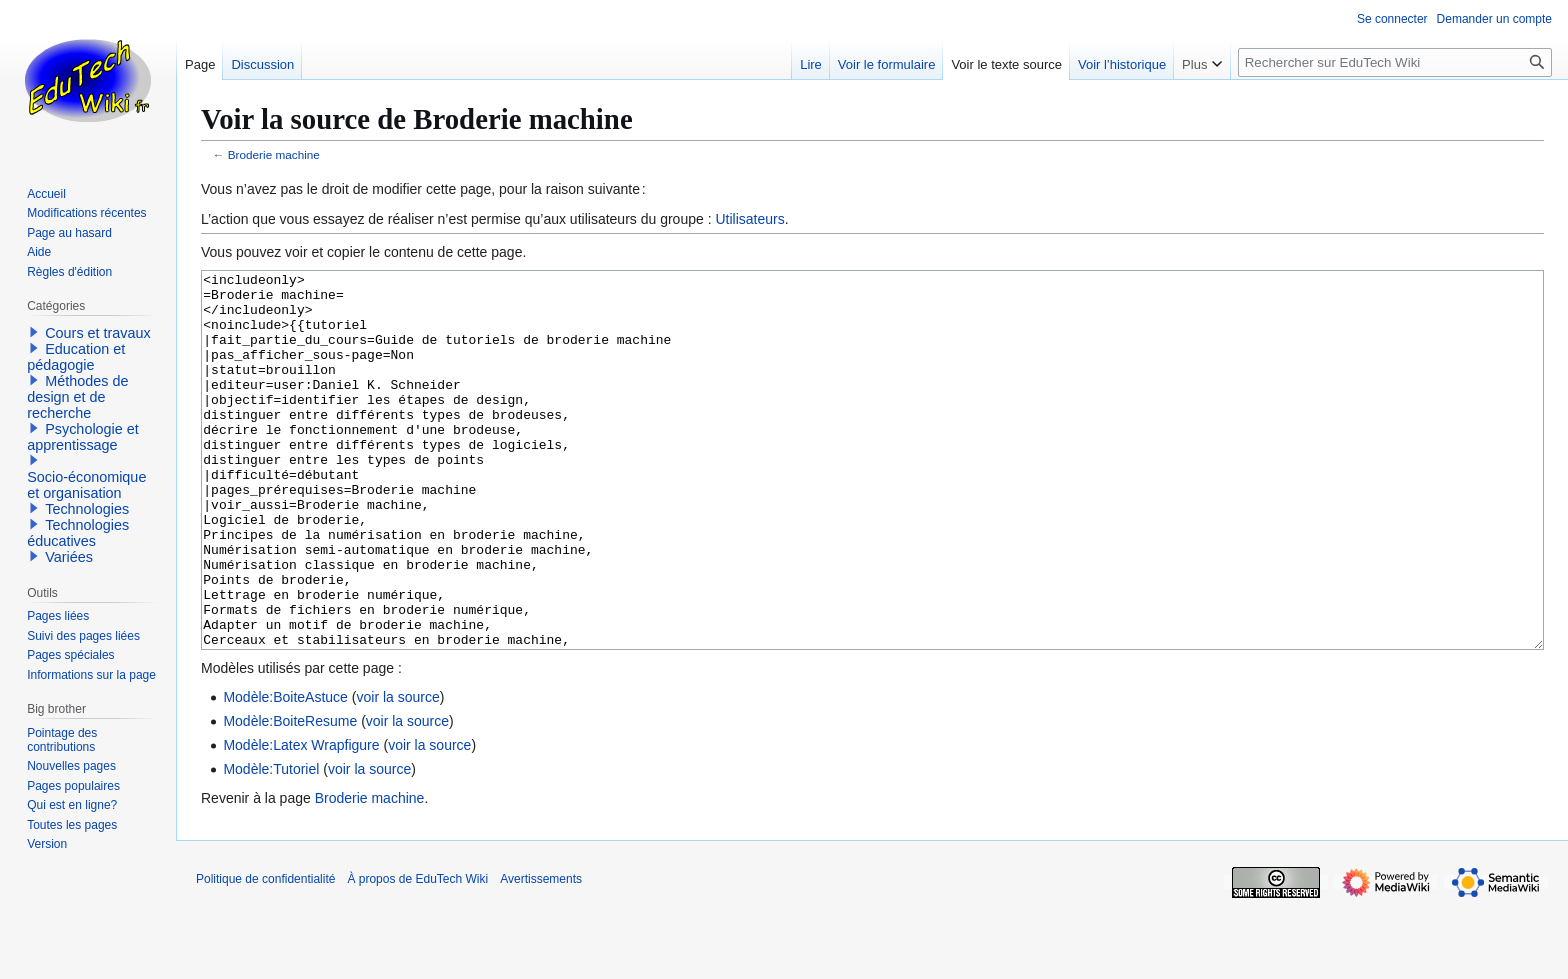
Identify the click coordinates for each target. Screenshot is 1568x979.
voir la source (397, 772)
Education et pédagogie (76, 357)
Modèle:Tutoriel (271, 844)
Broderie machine (274, 154)
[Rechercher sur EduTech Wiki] (1395, 62)
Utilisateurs (749, 219)
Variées (69, 557)
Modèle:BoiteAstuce (285, 772)
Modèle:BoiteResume (290, 796)
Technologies (87, 509)
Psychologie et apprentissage (83, 437)
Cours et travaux (98, 333)
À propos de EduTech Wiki (417, 954)
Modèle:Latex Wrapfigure (301, 820)
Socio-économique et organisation (86, 485)
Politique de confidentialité (265, 954)
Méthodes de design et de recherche (77, 397)
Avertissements (541, 954)
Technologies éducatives (78, 533)
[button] (34, 332)
